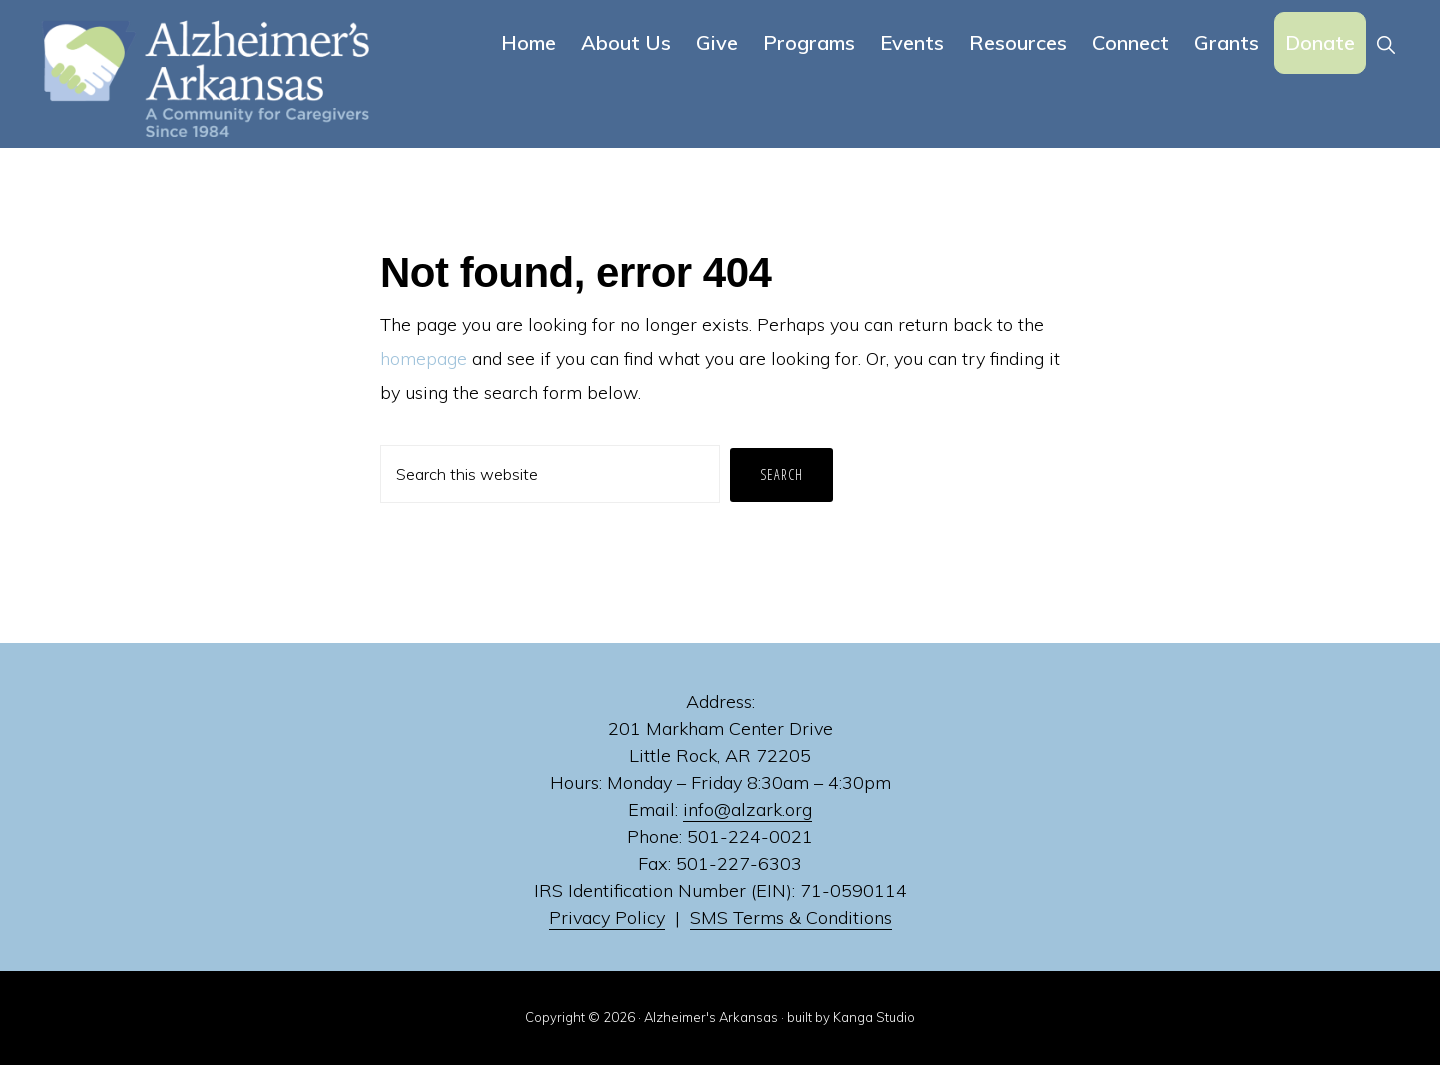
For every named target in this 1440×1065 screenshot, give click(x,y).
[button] (1385, 43)
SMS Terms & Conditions (791, 917)
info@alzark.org (747, 809)
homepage (423, 358)
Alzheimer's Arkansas (711, 1017)
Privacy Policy (607, 917)
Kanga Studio (874, 1017)
